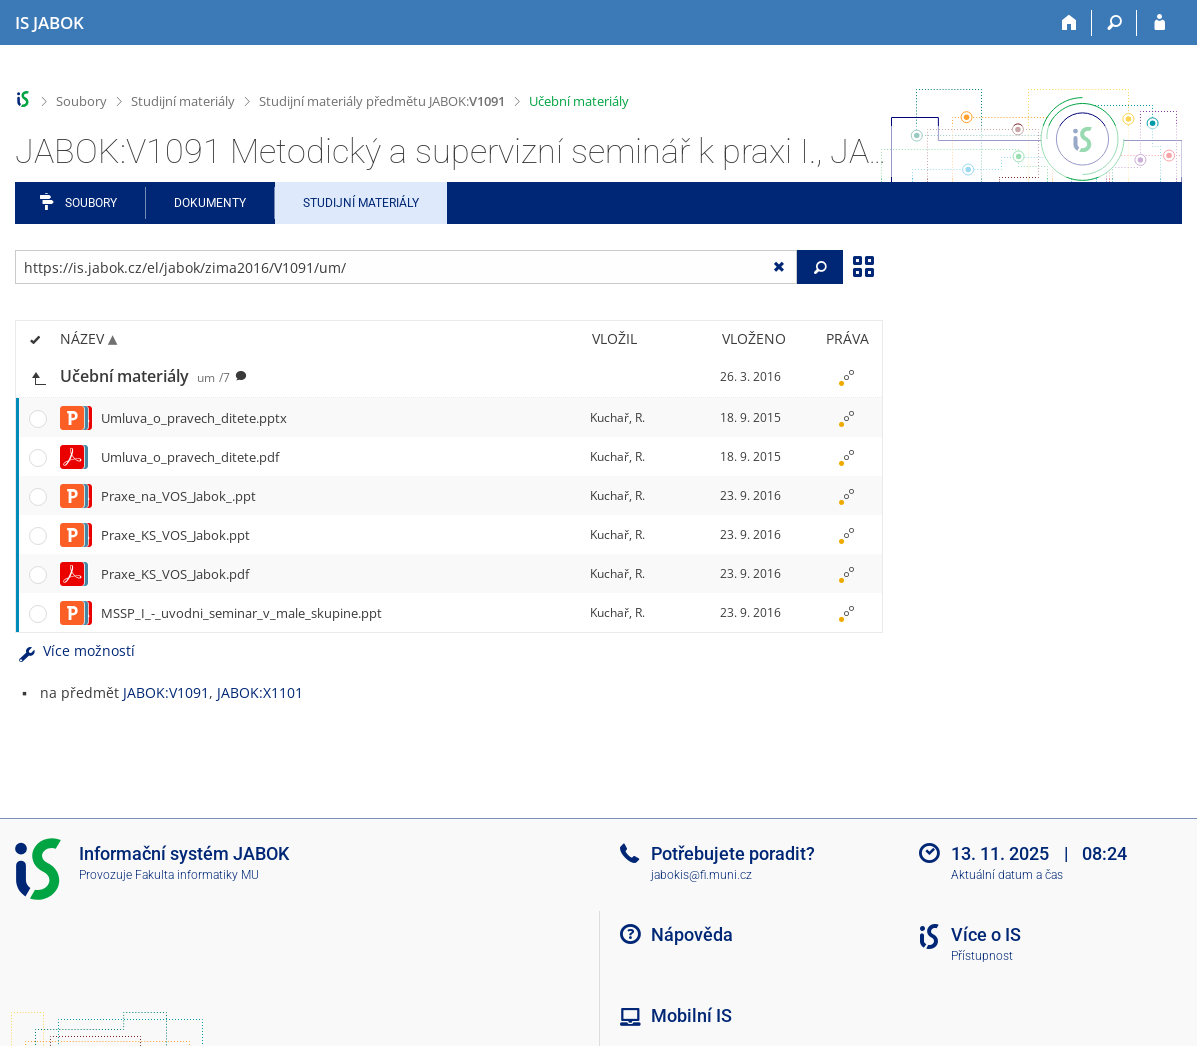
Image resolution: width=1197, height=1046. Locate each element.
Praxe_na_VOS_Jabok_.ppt (178, 496)
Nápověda (692, 934)
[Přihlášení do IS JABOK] (1159, 23)
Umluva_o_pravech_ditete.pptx (194, 418)
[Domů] (1069, 23)
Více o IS (986, 934)
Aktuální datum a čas (1007, 875)
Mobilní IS (691, 1015)
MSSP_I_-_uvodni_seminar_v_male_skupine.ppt (241, 613)
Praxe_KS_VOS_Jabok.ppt (175, 535)
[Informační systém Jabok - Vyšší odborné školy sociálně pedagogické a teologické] (49, 23)
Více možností (75, 650)
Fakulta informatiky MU (197, 875)
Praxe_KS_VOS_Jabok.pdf (175, 574)
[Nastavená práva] (847, 377)
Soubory (81, 101)
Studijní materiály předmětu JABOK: (382, 101)
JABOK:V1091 (166, 692)
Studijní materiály (183, 101)
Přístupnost (982, 956)
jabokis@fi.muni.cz (701, 875)
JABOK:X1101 (260, 692)
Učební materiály (579, 101)
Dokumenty (210, 203)
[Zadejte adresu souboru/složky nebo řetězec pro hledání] (406, 267)
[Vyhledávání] (1114, 23)
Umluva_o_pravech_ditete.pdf (190, 457)
